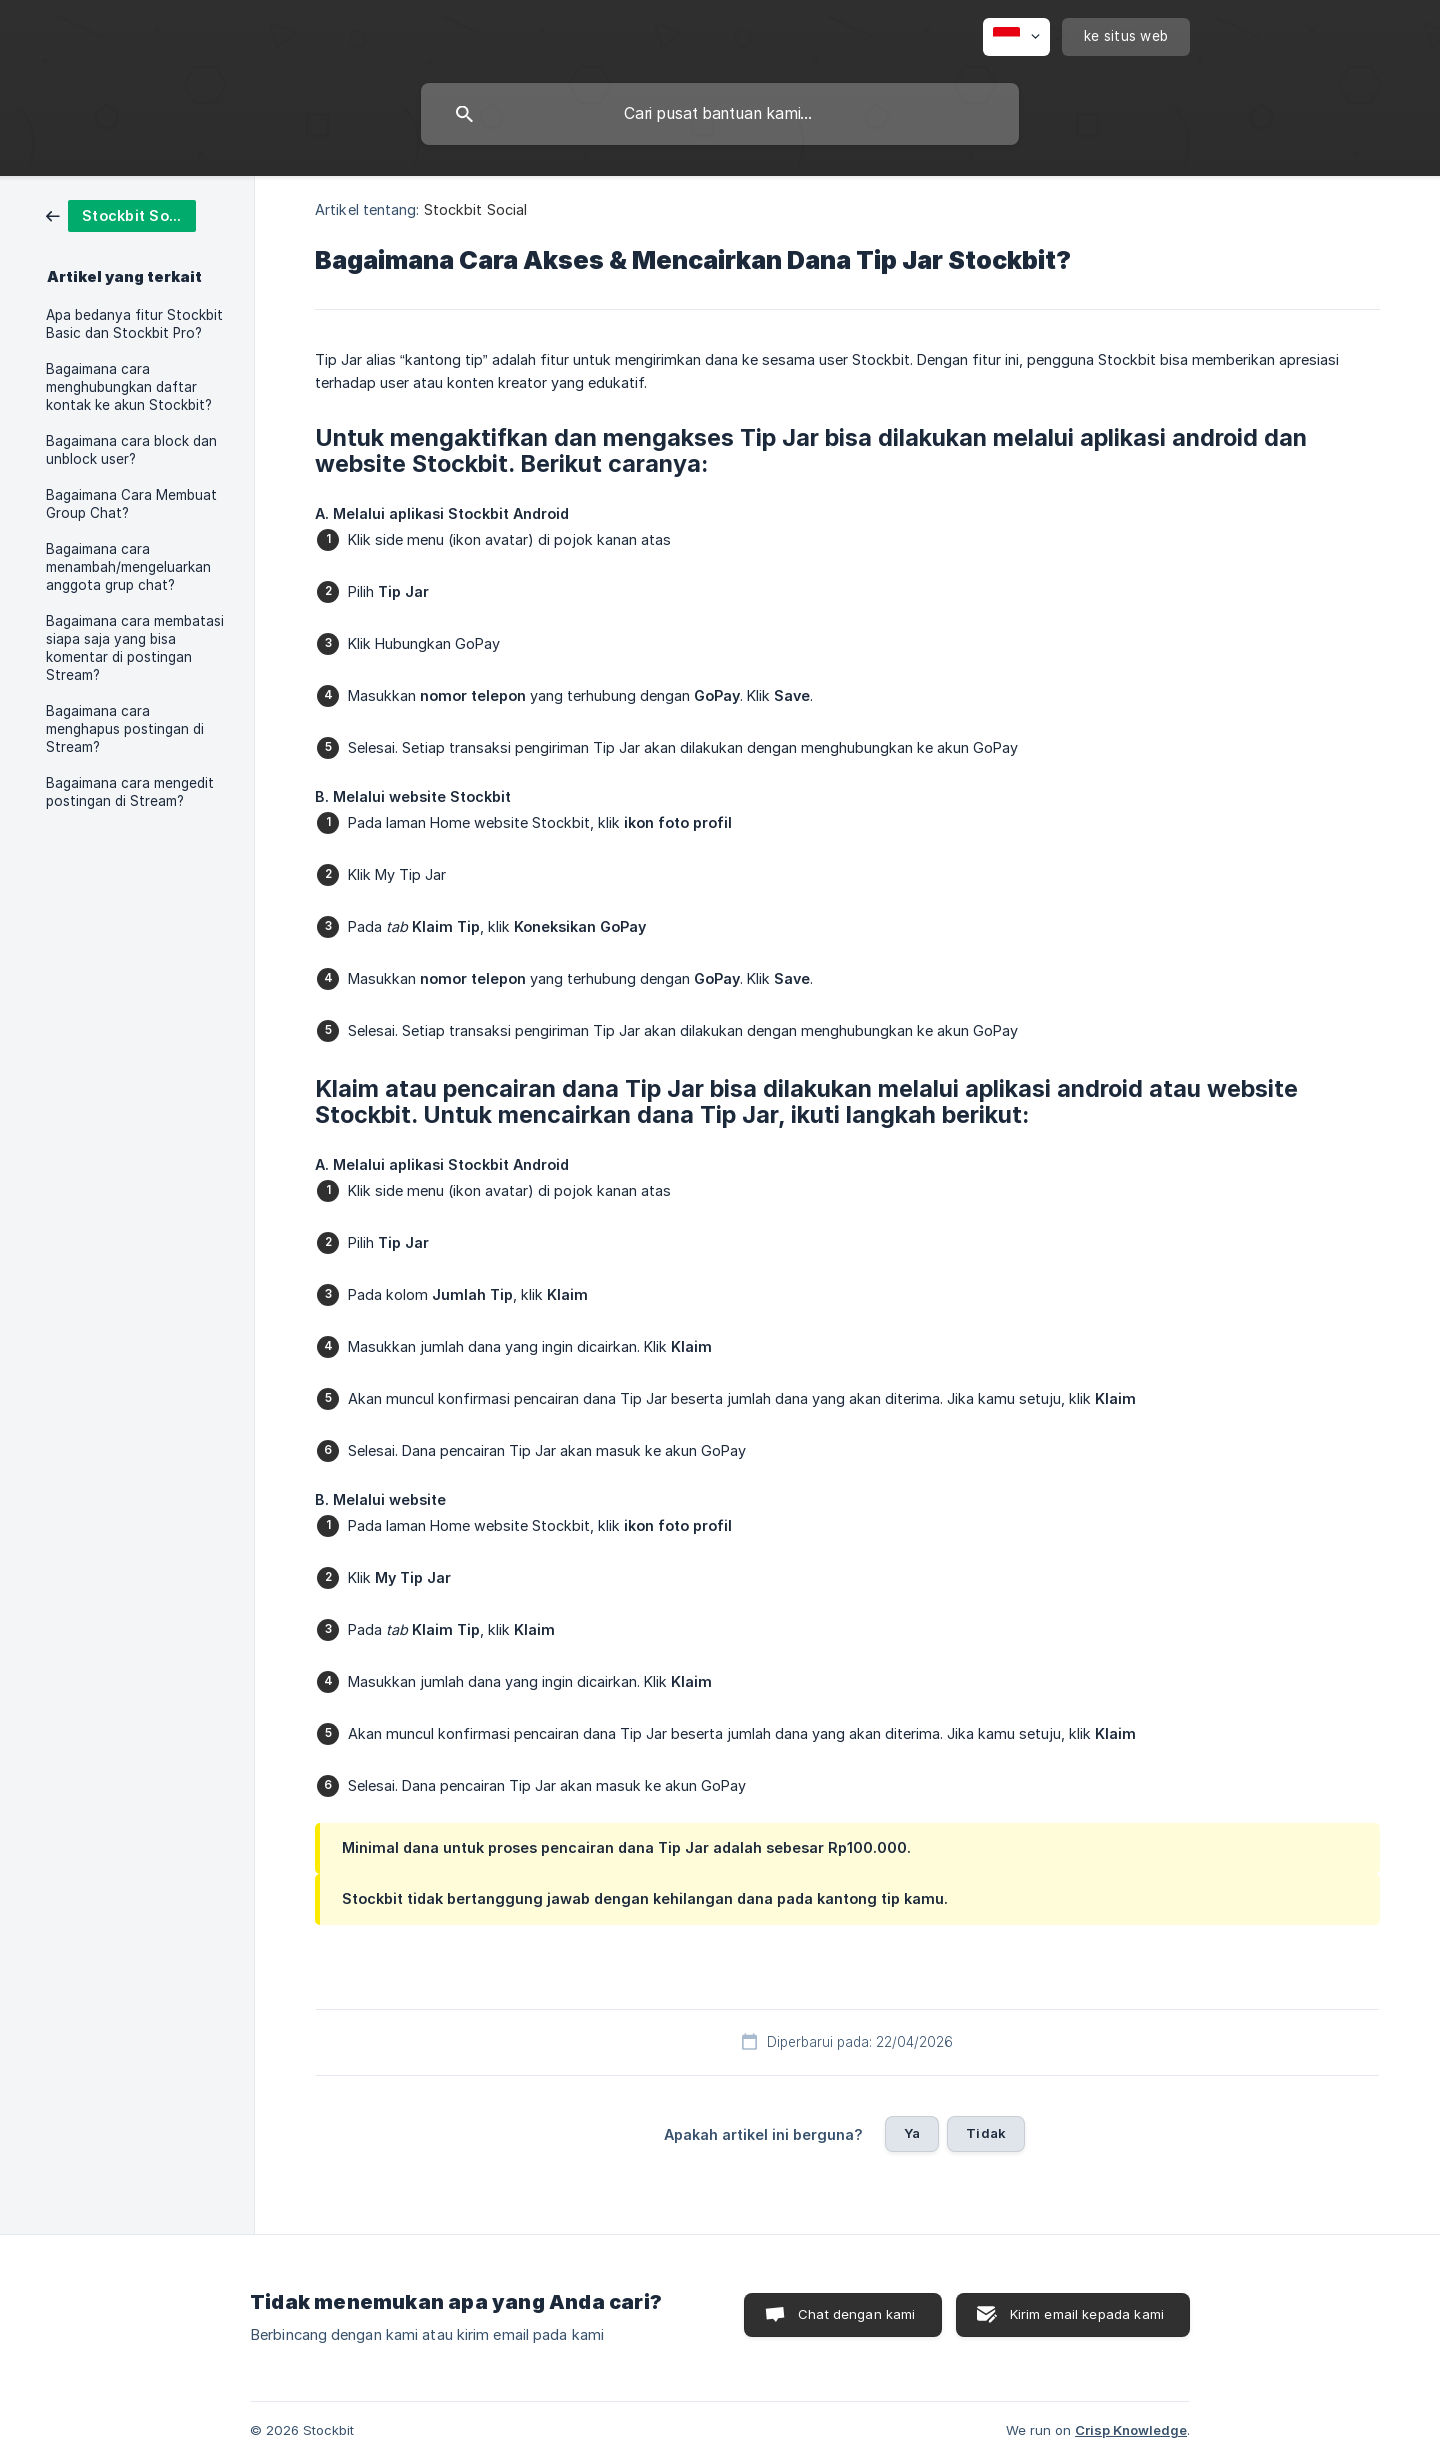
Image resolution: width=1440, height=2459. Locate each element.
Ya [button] (912, 2133)
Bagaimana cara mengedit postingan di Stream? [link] (130, 792)
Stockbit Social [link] (476, 209)
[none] (1016, 37)
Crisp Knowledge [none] (1131, 2430)
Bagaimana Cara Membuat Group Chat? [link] (131, 504)
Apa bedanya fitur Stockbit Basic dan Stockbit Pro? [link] (134, 324)
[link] (121, 214)
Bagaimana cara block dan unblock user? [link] (131, 450)
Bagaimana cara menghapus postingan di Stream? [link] (125, 729)
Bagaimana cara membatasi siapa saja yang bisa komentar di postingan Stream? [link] (135, 648)
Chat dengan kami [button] (856, 2314)
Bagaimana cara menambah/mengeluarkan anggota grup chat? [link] (128, 567)
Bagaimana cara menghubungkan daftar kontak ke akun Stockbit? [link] (129, 387)
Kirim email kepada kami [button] (1087, 2314)
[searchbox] (720, 114)
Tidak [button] (986, 2133)
